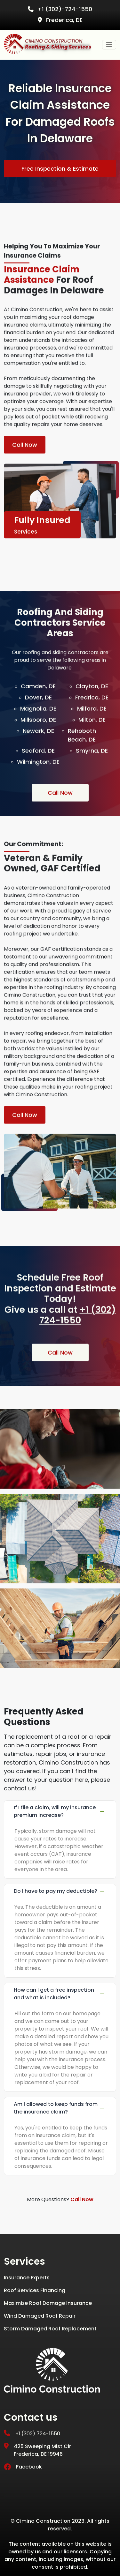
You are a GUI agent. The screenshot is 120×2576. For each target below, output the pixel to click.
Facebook (23, 2466)
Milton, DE (92, 750)
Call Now (24, 475)
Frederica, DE (60, 20)
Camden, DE (38, 717)
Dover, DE (38, 728)
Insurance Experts (27, 2277)
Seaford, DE (38, 781)
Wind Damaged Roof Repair (40, 2316)
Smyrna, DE (92, 781)
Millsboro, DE (38, 750)
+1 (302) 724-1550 (77, 1345)
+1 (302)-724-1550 (60, 9)
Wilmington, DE (38, 792)
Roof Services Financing (34, 2290)
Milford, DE (92, 739)
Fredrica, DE (91, 728)
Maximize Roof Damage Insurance (48, 2303)
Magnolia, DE (38, 739)
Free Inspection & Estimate (60, 169)
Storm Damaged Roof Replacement (50, 2328)
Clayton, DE (92, 717)
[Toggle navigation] (109, 44)
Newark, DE (38, 761)
